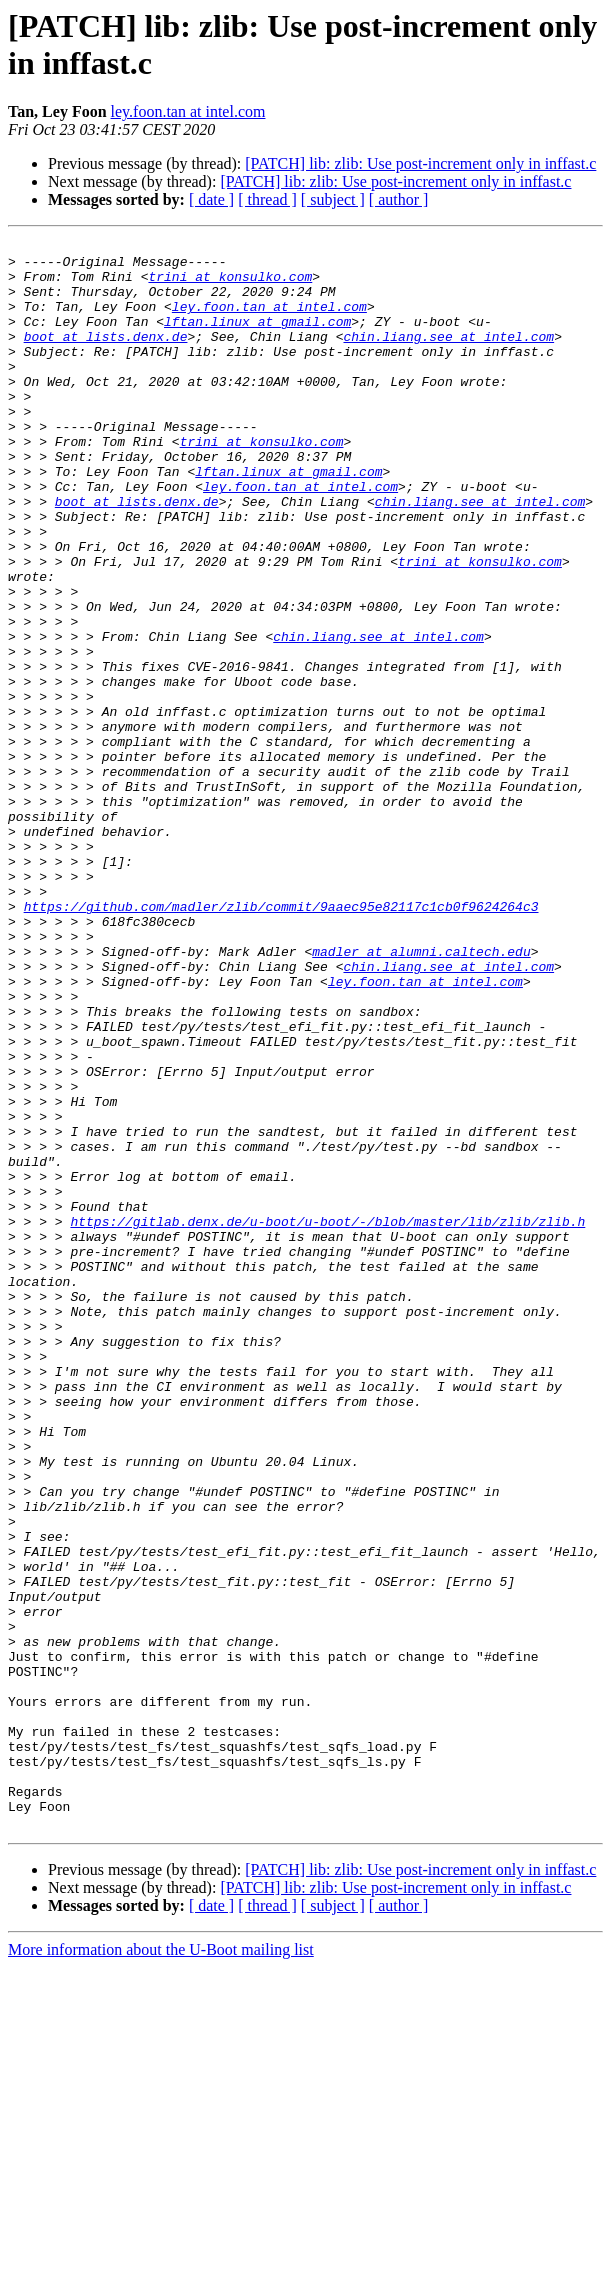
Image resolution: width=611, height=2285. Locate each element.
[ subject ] (333, 199)
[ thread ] (267, 199)
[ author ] (399, 199)
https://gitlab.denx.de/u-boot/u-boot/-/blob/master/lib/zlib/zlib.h (327, 1419)
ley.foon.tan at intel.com (188, 111)
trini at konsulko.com (230, 285)
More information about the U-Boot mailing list (161, 2267)
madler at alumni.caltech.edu (421, 1095)
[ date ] (211, 199)
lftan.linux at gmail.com (257, 339)
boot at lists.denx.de (106, 357)
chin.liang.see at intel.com (448, 357)
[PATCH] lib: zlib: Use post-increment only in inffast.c (420, 163)
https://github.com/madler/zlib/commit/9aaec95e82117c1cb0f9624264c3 (281, 1041)
